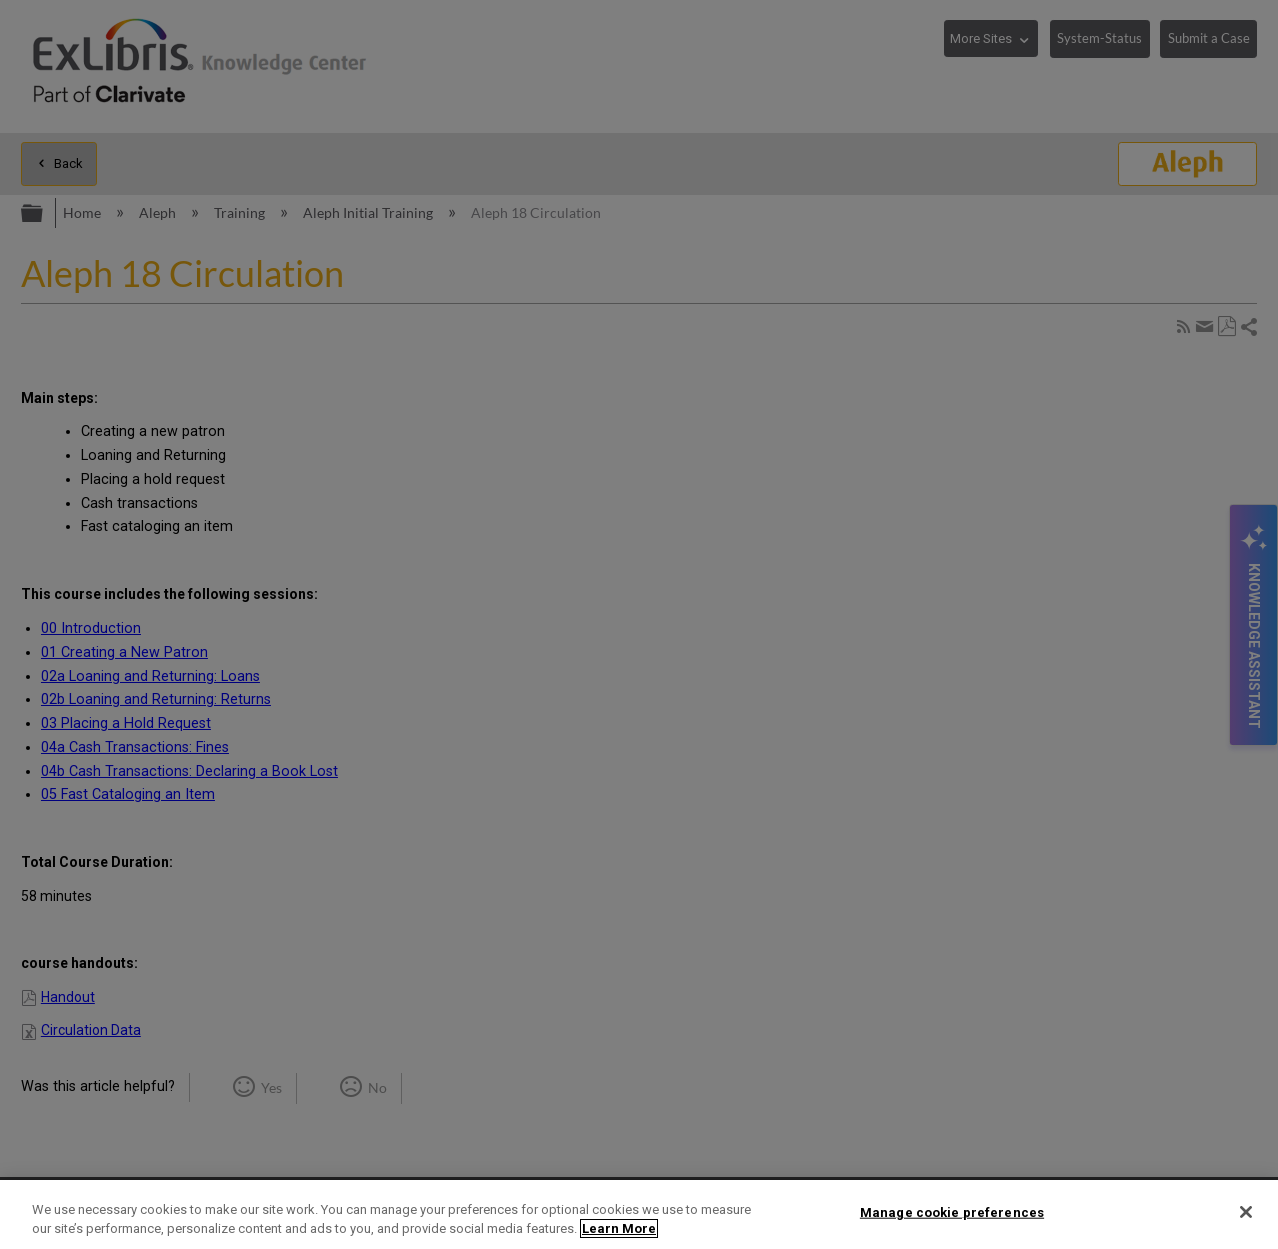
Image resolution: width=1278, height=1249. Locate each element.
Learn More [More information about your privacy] (619, 1228)
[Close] (1246, 1212)
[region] (639, 1214)
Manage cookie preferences (952, 1212)
